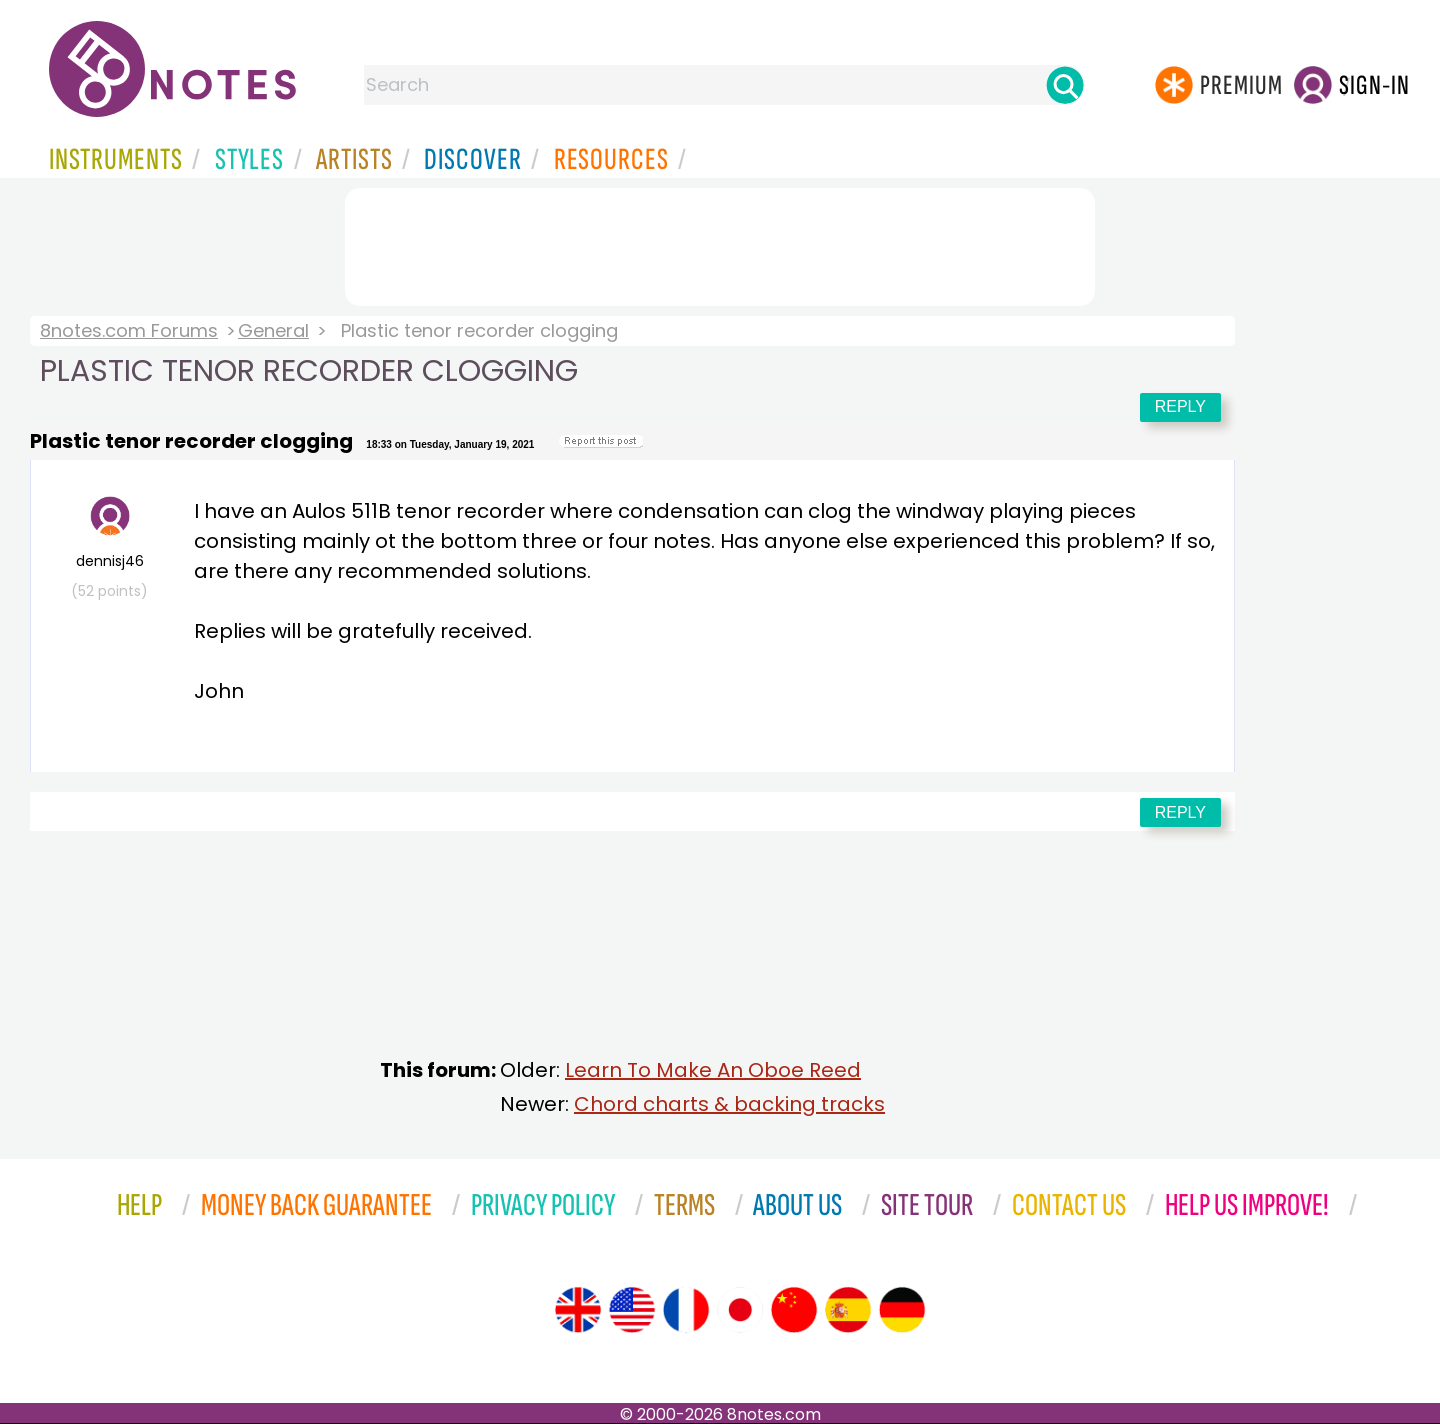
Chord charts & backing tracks (729, 1104)
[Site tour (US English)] (632, 1310)
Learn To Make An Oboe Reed (713, 1070)
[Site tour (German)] (902, 1310)
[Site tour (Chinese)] (794, 1310)
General (273, 330)
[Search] (1065, 85)
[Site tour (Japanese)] (740, 1310)
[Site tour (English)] (578, 1310)
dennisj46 (109, 548)
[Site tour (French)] (686, 1310)
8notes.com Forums (129, 330)
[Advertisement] (720, 243)
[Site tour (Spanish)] (848, 1310)
